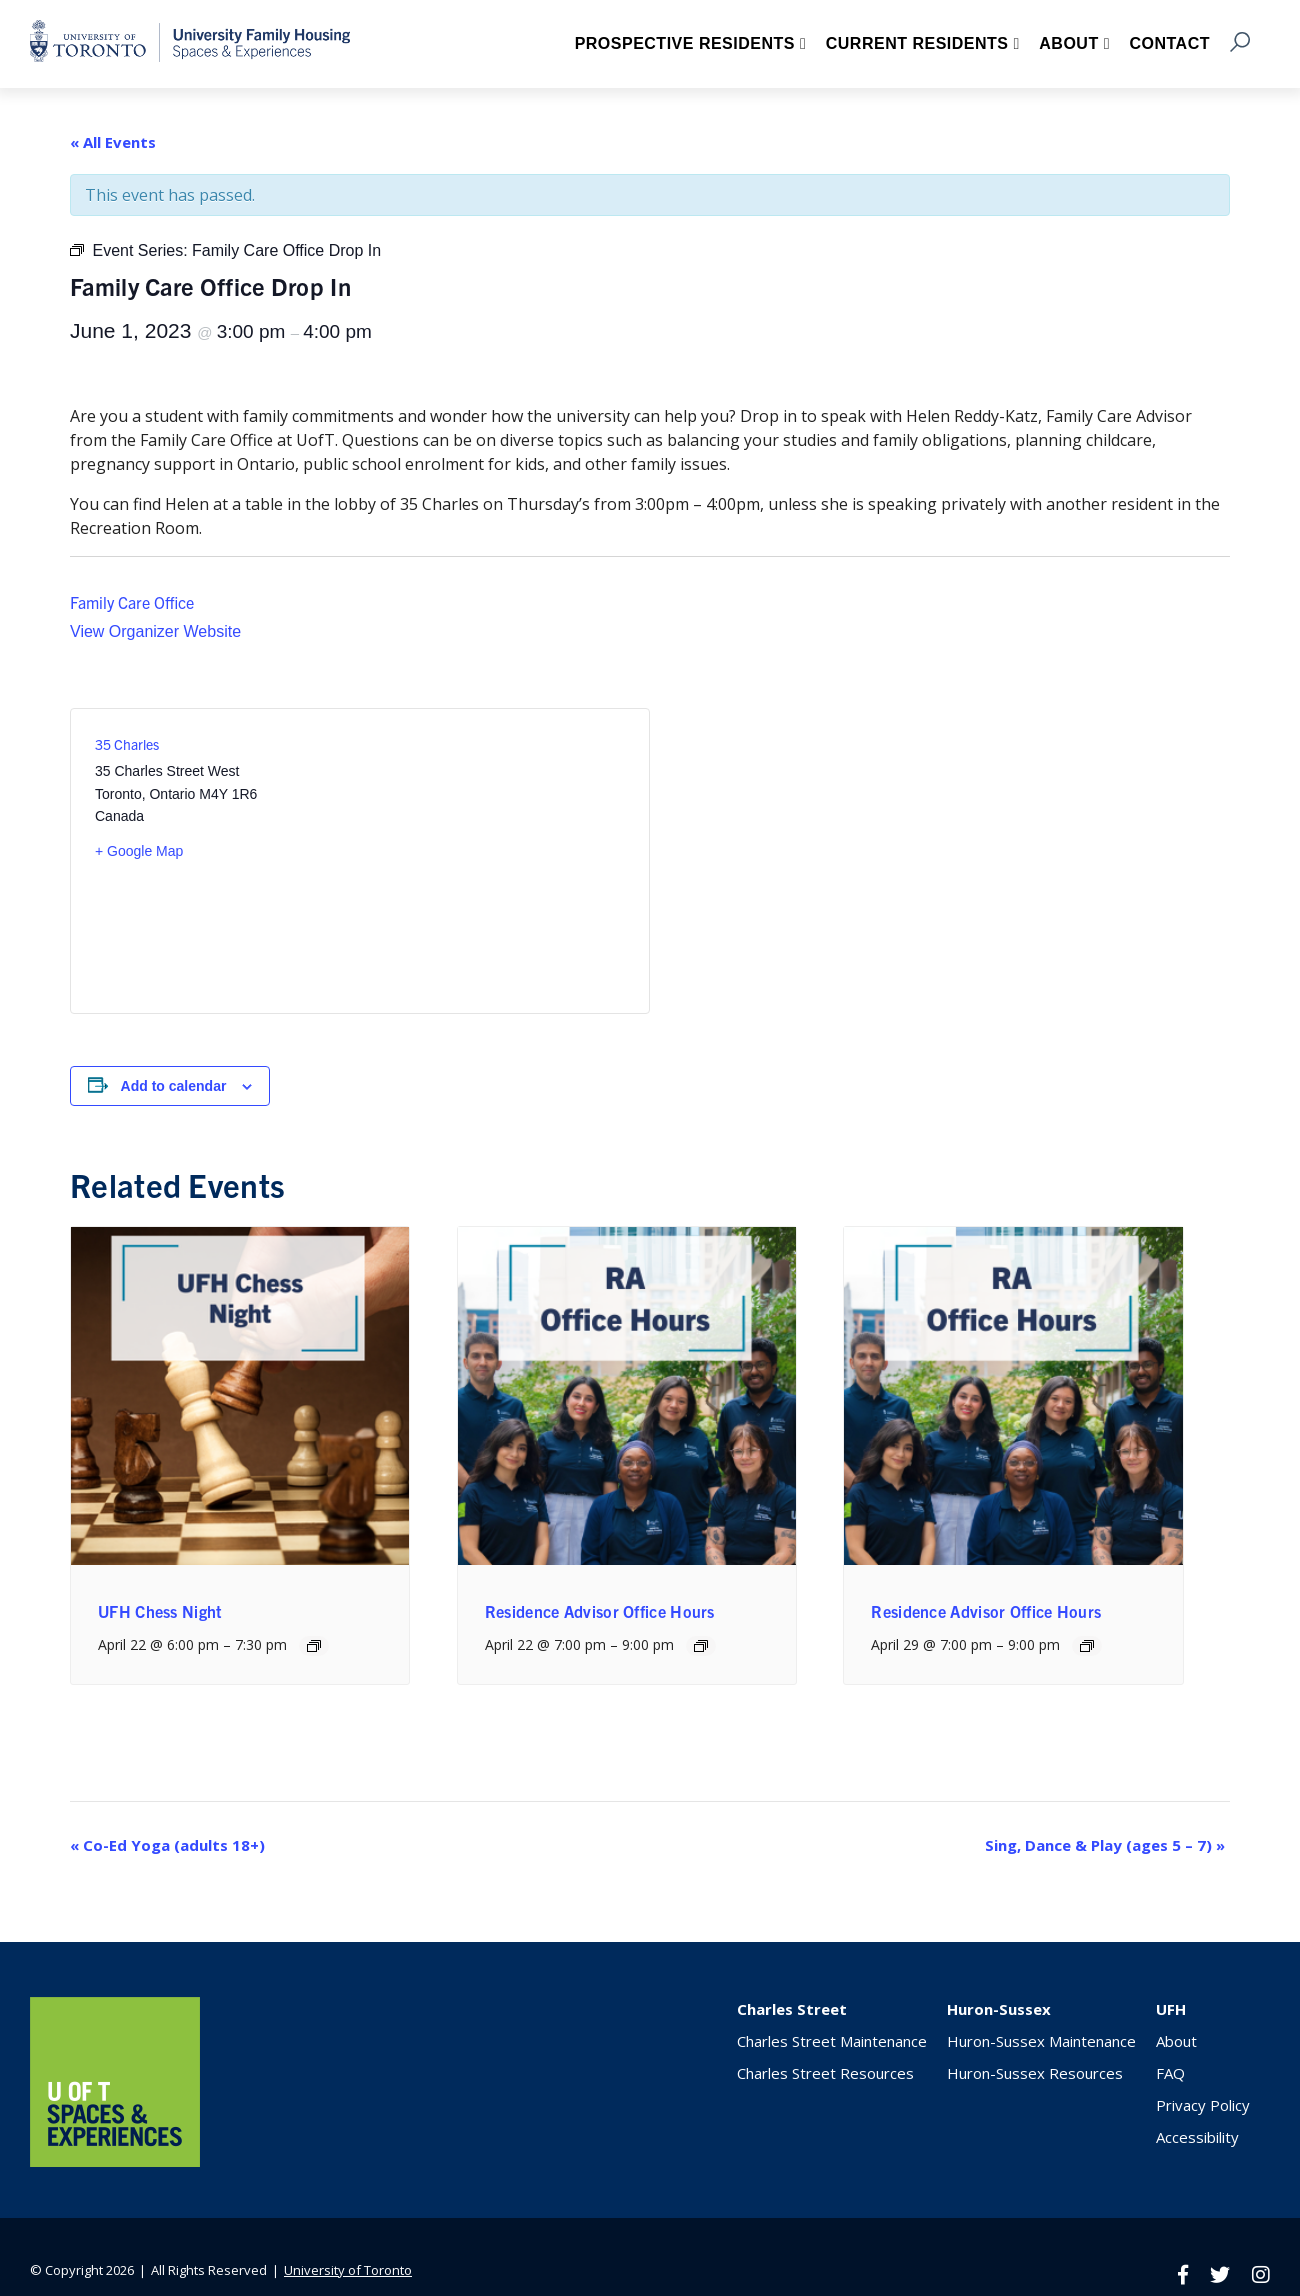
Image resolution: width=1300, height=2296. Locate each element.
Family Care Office (132, 602)
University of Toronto (348, 2270)
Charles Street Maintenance (832, 2041)
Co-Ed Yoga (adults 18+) (167, 1845)
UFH (1171, 2009)
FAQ (1170, 2073)
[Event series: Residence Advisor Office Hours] (701, 1646)
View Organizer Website (155, 631)
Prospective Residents (685, 43)
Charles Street (792, 2009)
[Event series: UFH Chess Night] (314, 1646)
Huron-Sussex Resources (1035, 2073)
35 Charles (127, 744)
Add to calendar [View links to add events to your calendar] (174, 1086)
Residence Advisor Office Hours (600, 1611)
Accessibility (1197, 2137)
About (1068, 43)
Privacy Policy (1203, 2105)
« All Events (113, 142)
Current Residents (917, 43)
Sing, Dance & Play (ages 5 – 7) (1105, 1845)
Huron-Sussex (999, 2009)
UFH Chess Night (160, 1611)
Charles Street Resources (825, 2073)
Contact (1169, 43)
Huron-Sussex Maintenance (1041, 2041)
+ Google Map (139, 851)
